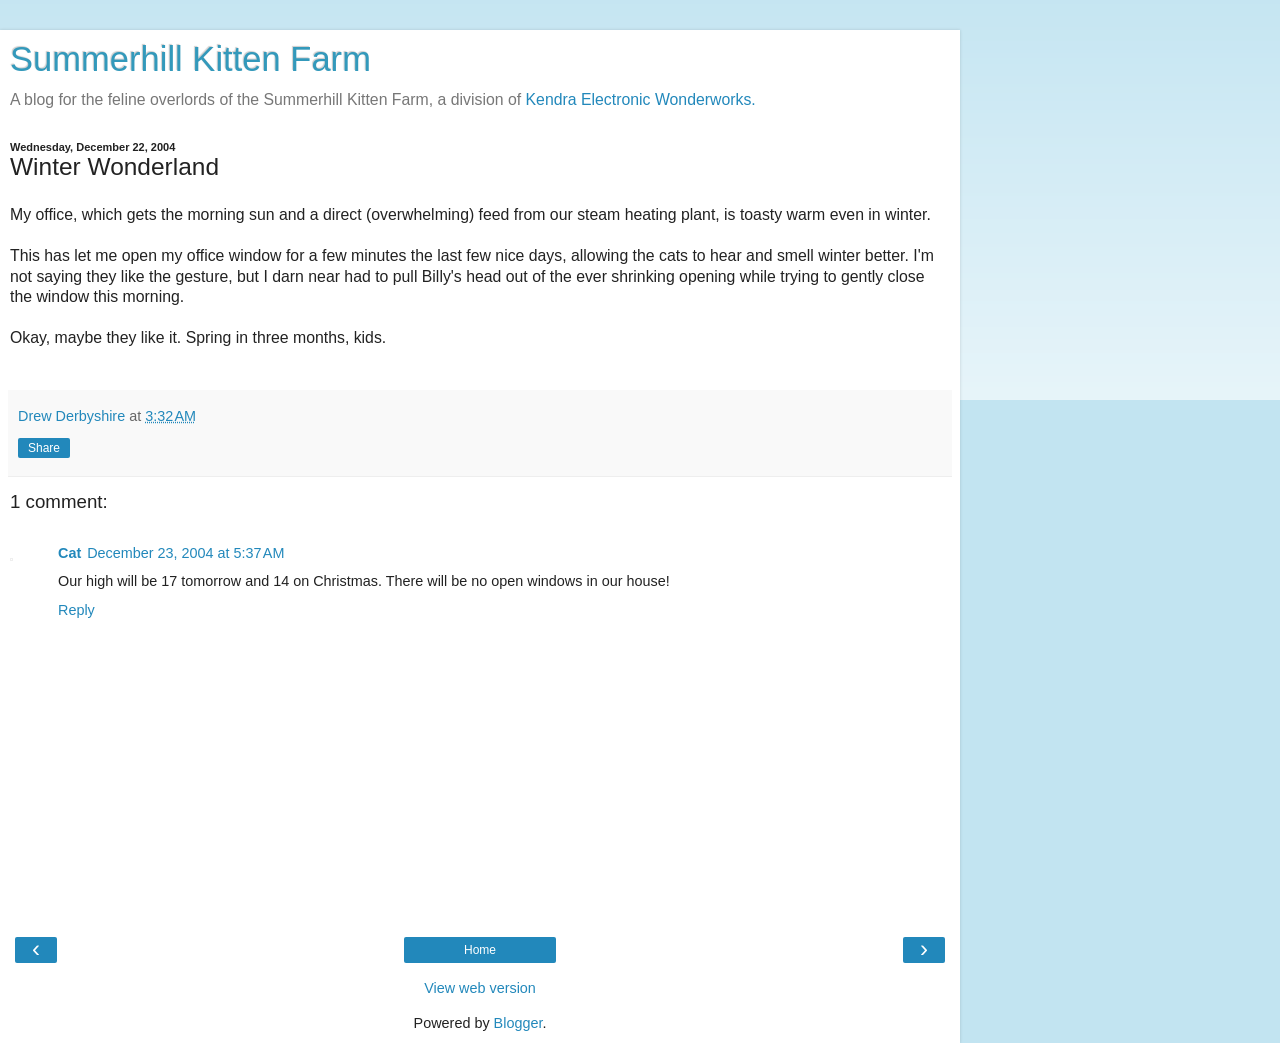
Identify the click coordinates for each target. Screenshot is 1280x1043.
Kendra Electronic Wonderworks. (641, 99)
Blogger (518, 1023)
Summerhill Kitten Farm (190, 59)
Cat (69, 553)
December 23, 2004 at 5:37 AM (185, 553)
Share (44, 448)
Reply (76, 610)
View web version (480, 988)
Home (480, 950)
